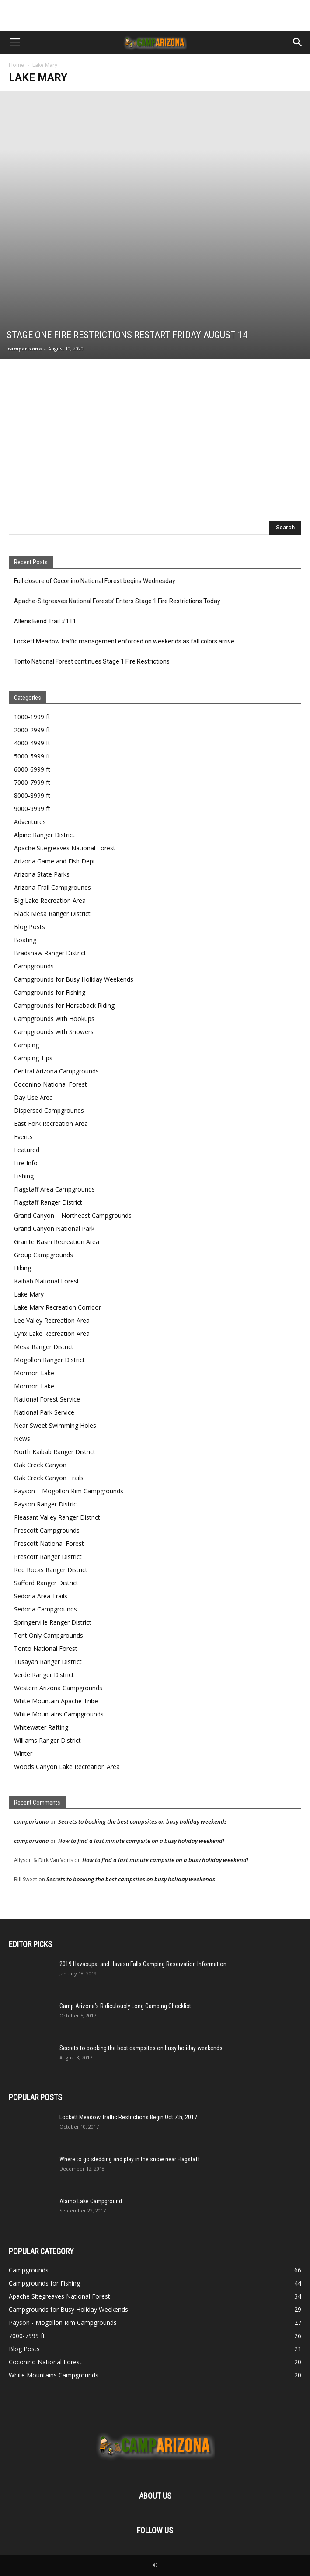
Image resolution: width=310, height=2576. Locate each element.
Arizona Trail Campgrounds (52, 887)
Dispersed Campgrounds (49, 1110)
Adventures (30, 822)
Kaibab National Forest (46, 1281)
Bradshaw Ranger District (50, 953)
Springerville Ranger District (52, 1622)
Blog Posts (29, 927)
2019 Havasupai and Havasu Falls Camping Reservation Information (142, 1964)
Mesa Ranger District (43, 1346)
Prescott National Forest (49, 1543)
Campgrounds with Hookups (54, 1018)
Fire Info (26, 1163)
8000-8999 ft (32, 795)
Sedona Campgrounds (45, 1609)
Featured (26, 1150)
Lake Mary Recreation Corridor (57, 1307)
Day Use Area (33, 1097)
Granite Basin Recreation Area (56, 1241)
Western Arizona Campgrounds (58, 1688)
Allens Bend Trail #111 (45, 621)
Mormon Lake (34, 1373)
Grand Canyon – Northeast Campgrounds (73, 1215)
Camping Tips (33, 1058)
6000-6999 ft (32, 769)
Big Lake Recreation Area (50, 900)
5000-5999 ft (32, 756)
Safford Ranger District (46, 1583)
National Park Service (44, 1412)
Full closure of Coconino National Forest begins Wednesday (94, 580)
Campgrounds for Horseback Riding (64, 1005)
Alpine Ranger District (44, 835)
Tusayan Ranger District (48, 1661)
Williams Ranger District (47, 1740)
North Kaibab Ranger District (54, 1451)
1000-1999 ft (32, 717)
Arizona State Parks (42, 874)
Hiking (22, 1268)
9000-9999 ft (32, 808)
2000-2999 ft (32, 730)
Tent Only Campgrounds (48, 1635)
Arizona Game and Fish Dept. (55, 861)
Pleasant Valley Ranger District (57, 1517)
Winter (23, 1753)
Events (23, 1136)
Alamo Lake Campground (90, 2201)
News (22, 1438)
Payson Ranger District (46, 1504)
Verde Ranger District (44, 1675)
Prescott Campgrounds (47, 1530)
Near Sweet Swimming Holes (55, 1425)
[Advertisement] (155, 15)
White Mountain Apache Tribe (56, 1701)
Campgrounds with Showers (54, 1032)
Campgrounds (34, 966)
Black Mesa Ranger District (52, 913)
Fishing (24, 1176)
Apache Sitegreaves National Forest (64, 848)
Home (16, 65)
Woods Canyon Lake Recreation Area (67, 1766)
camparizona (24, 348)
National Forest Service (47, 1399)
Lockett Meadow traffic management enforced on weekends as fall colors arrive (124, 641)
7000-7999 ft (32, 782)
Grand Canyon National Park (54, 1228)
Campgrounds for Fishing (49, 992)
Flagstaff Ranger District (48, 1202)
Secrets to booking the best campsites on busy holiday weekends (142, 1821)
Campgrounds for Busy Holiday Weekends (73, 979)
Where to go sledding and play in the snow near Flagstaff (129, 2159)
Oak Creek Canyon (40, 1465)
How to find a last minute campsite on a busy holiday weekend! (141, 1841)
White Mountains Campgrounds (59, 1714)
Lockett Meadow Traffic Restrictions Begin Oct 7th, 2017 (128, 2117)
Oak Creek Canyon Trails (49, 1478)
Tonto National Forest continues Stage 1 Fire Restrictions (92, 661)
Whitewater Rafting (41, 1727)
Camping (26, 1045)
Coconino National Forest (50, 1084)
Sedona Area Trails (40, 1596)
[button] (298, 42)
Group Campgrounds (43, 1255)
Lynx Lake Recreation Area (52, 1333)
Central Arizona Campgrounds (56, 1071)
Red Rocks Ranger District (50, 1570)
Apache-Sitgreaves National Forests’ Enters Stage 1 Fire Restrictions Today (117, 601)
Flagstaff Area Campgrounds (54, 1189)
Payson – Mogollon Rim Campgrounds (68, 1491)
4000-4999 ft (32, 743)
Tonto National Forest (45, 1648)
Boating (25, 940)
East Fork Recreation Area (51, 1123)
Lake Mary (29, 1294)
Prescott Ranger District (48, 1556)
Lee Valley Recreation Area (52, 1320)
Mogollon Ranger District (49, 1360)
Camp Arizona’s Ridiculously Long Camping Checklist (125, 2006)
